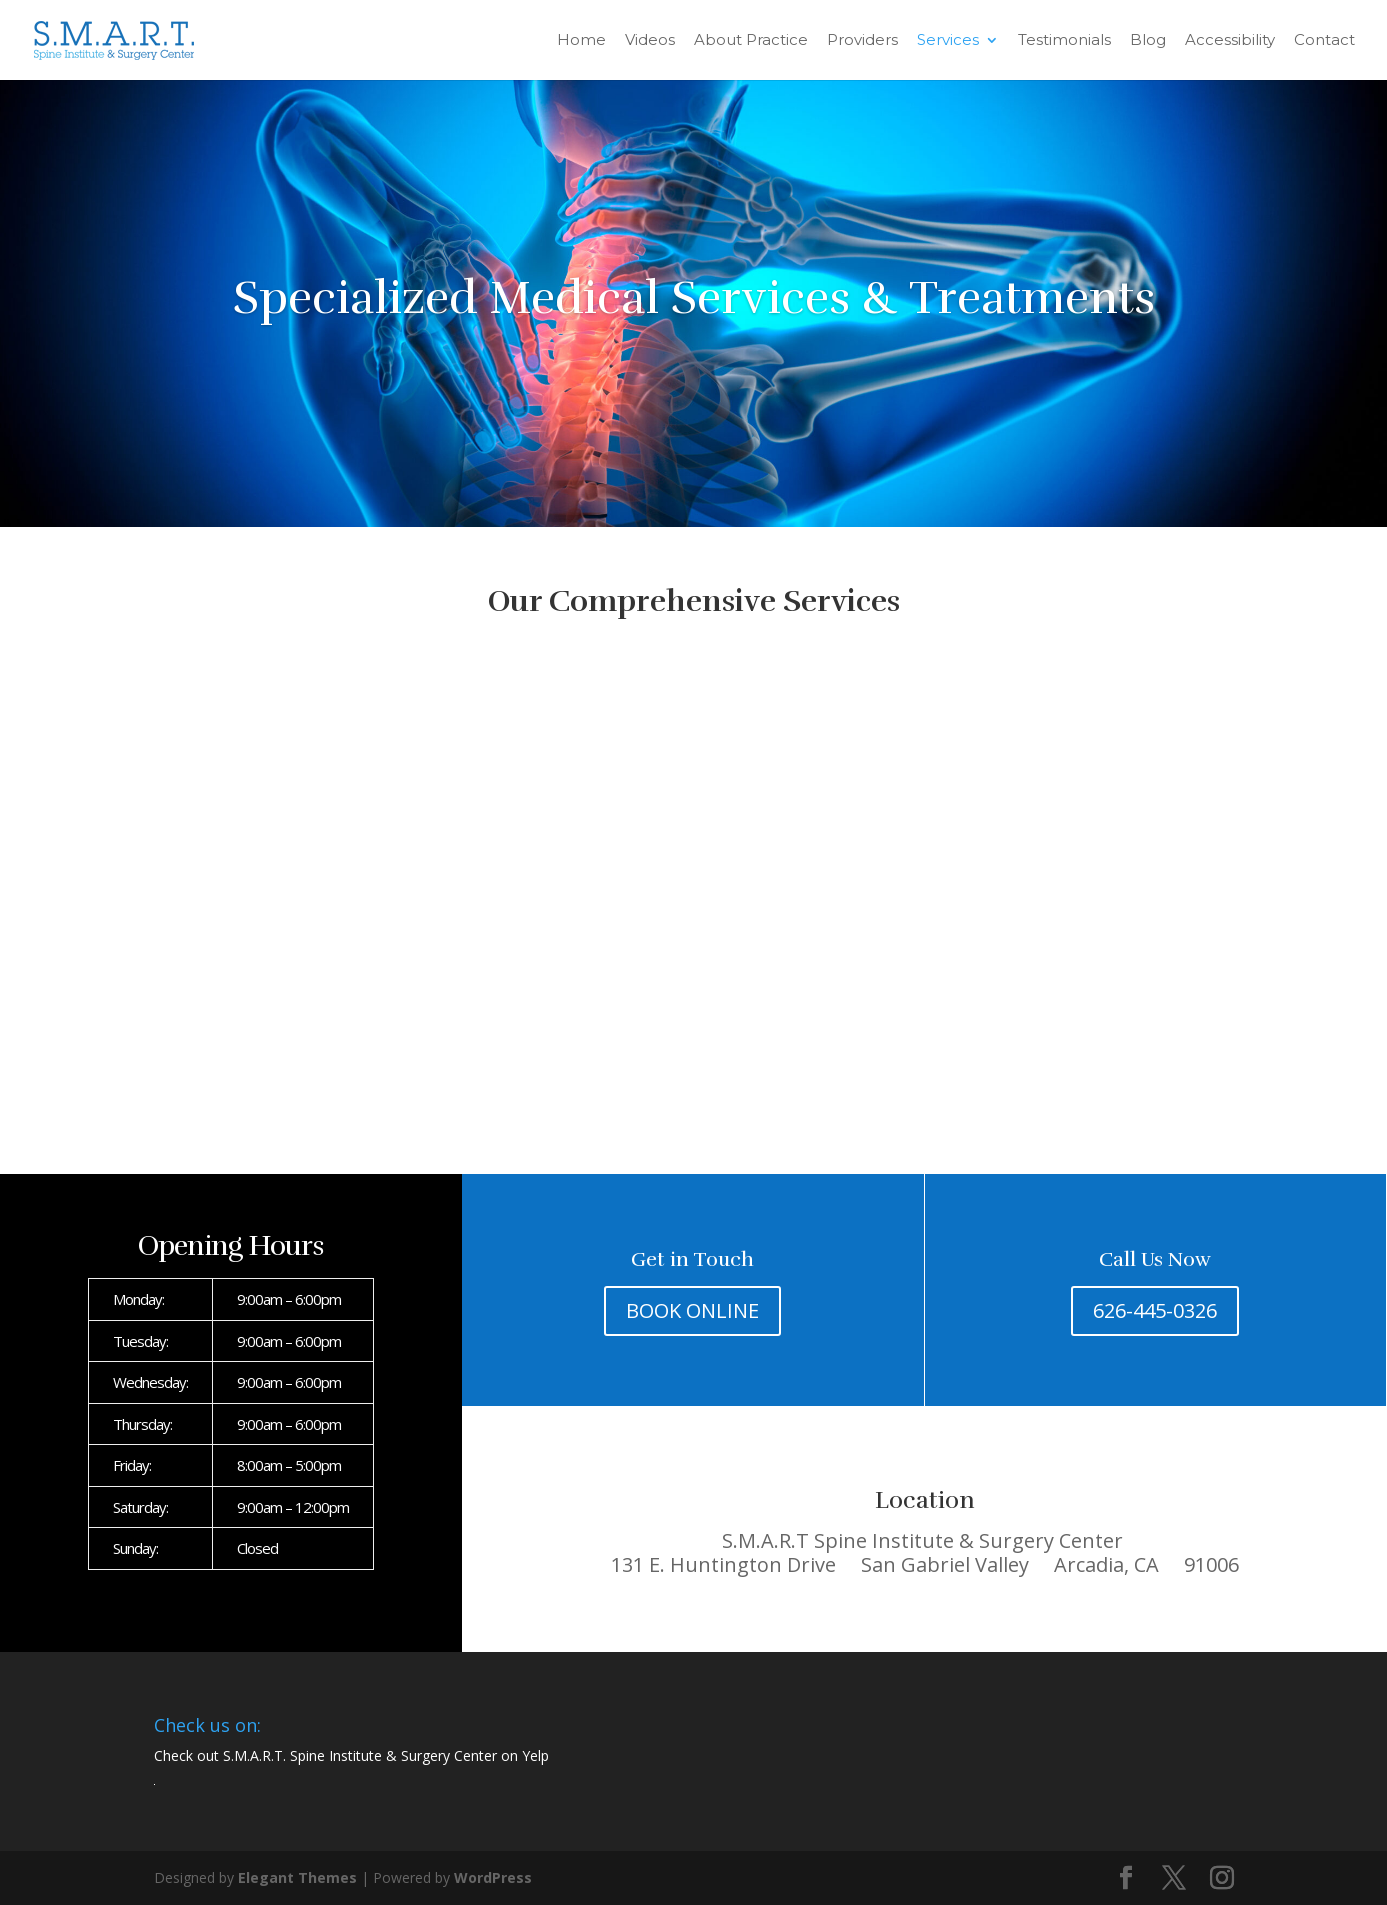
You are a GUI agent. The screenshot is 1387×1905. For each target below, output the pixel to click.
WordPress (493, 1877)
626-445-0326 (1155, 1310)
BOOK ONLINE (692, 1310)
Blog (1148, 41)
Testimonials (1064, 41)
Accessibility (1230, 41)
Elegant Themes (297, 1877)
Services (948, 41)
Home (581, 41)
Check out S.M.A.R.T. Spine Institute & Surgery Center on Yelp (351, 1755)
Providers (862, 41)
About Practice (751, 41)
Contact (1324, 41)
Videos (650, 41)
